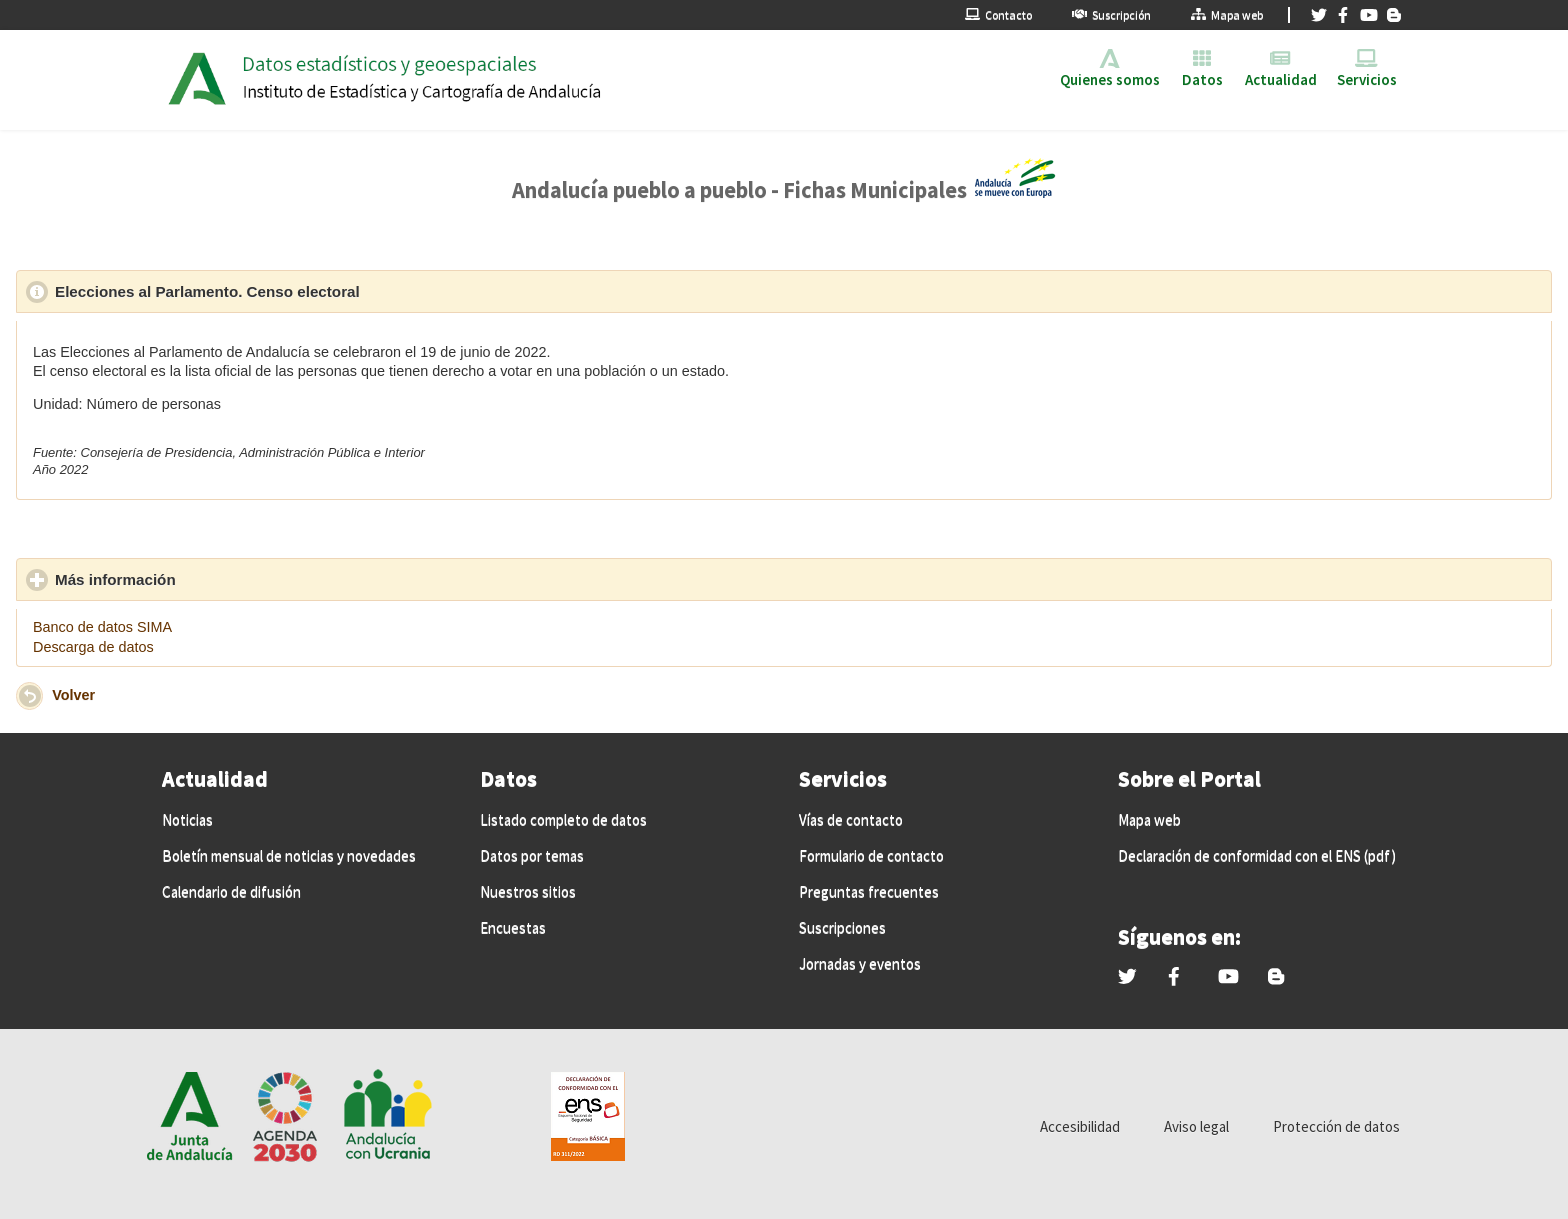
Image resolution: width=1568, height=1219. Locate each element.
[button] (29, 695)
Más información (208, 579)
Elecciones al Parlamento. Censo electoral (300, 291)
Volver (73, 695)
